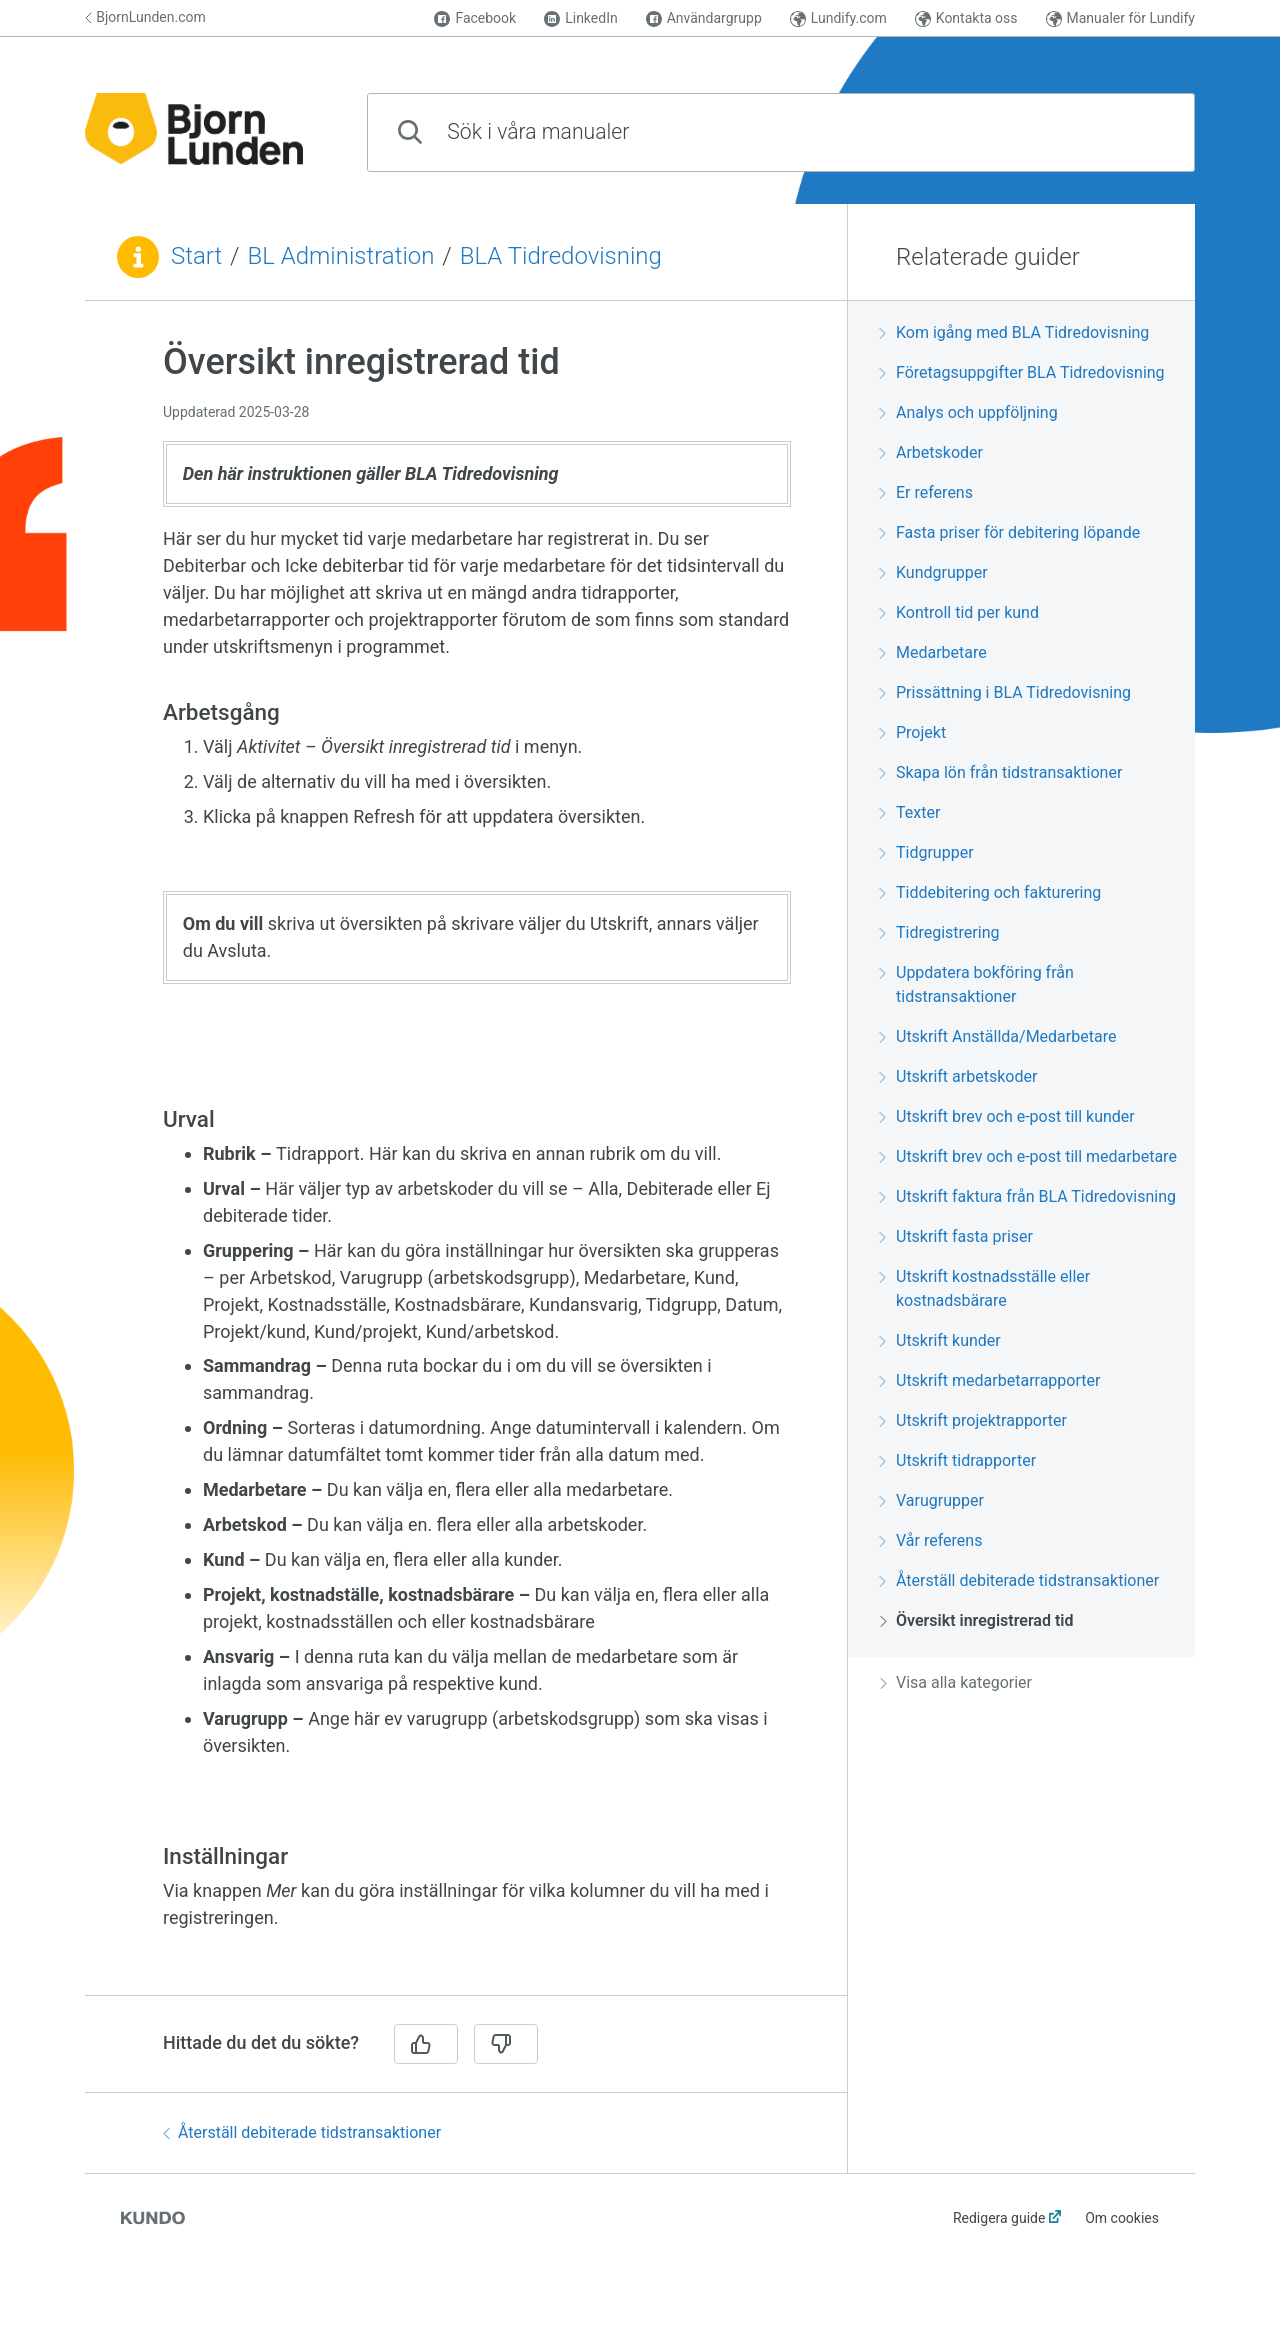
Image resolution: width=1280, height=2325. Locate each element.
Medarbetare (933, 652)
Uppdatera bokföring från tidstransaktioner (977, 984)
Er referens (926, 492)
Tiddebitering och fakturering (990, 892)
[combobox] (781, 132)
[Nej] (506, 2044)
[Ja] (426, 2044)
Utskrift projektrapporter (973, 1420)
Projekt (913, 732)
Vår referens (931, 1540)
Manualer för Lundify (1121, 18)
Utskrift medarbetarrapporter (990, 1380)
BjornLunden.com (145, 17)
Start (196, 256)
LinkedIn (581, 18)
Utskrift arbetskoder (958, 1076)
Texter (910, 812)
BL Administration (341, 256)
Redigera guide (999, 2218)
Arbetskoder (931, 452)
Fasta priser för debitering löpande (1010, 532)
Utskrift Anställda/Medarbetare (998, 1036)
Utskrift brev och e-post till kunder (1007, 1116)
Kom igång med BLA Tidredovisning (1014, 332)
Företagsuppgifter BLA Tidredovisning (1022, 372)
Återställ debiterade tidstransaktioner (302, 2132)
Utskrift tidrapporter (958, 1460)
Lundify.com (838, 18)
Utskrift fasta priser (956, 1236)
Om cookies (1122, 2218)
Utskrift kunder (940, 1340)
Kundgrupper (934, 572)
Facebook (475, 18)
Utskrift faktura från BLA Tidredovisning (1028, 1196)
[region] (466, 1160)
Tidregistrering (939, 932)
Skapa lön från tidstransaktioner (1001, 772)
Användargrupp (704, 18)
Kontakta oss (966, 18)
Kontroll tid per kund (959, 612)
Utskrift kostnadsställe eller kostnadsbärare (985, 1288)
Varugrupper (932, 1500)
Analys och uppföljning (969, 412)
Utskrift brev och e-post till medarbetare (1028, 1156)
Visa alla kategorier (956, 1682)
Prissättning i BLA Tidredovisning (1005, 692)
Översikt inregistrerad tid (977, 1620)
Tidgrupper (927, 852)
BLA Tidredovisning (561, 256)
